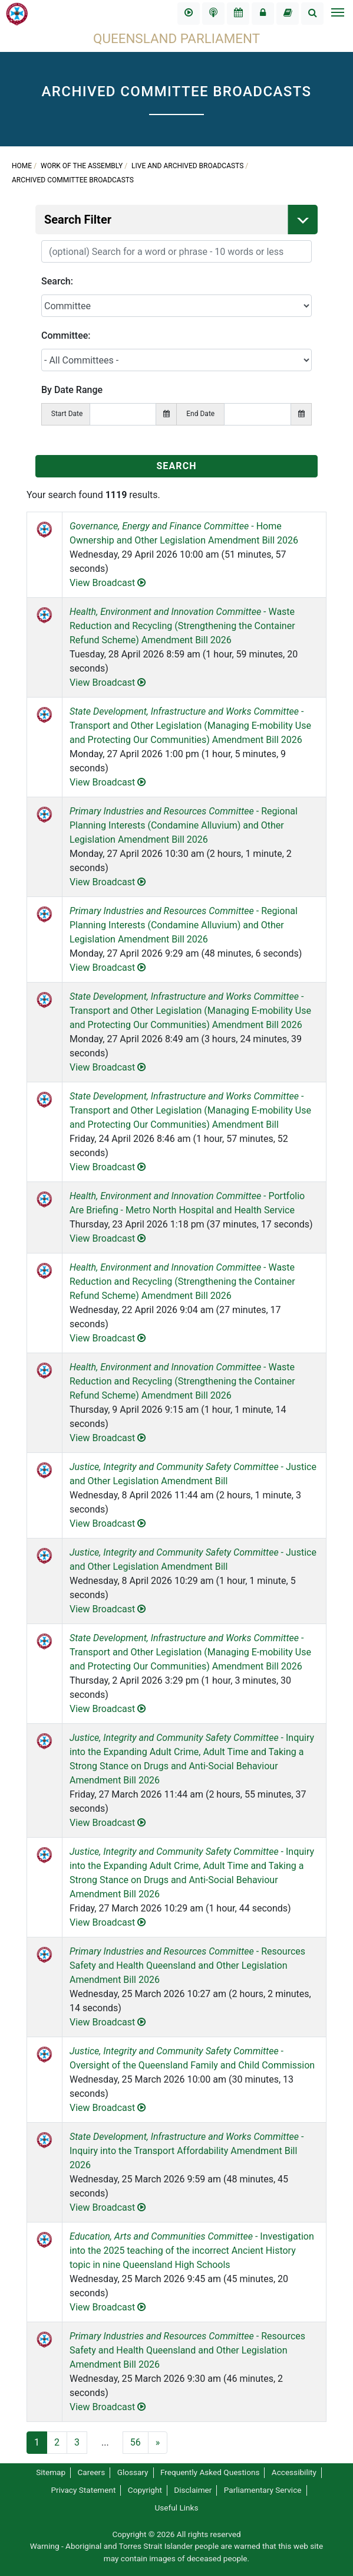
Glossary (133, 2472)
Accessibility (294, 2472)
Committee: (66, 335)
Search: (57, 281)
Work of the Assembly (82, 166)
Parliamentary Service (263, 2490)
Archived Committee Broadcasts (73, 180)
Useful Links (177, 2507)
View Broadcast (108, 582)
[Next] (158, 2442)
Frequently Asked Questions (210, 2472)
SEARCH (176, 466)
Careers (91, 2472)
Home (22, 166)
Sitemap (50, 2472)
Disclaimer (193, 2490)
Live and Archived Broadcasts (187, 166)
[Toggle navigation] (337, 13)
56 (135, 2442)
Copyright (145, 2490)
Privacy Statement (83, 2490)
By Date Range (72, 389)
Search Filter (181, 219)
